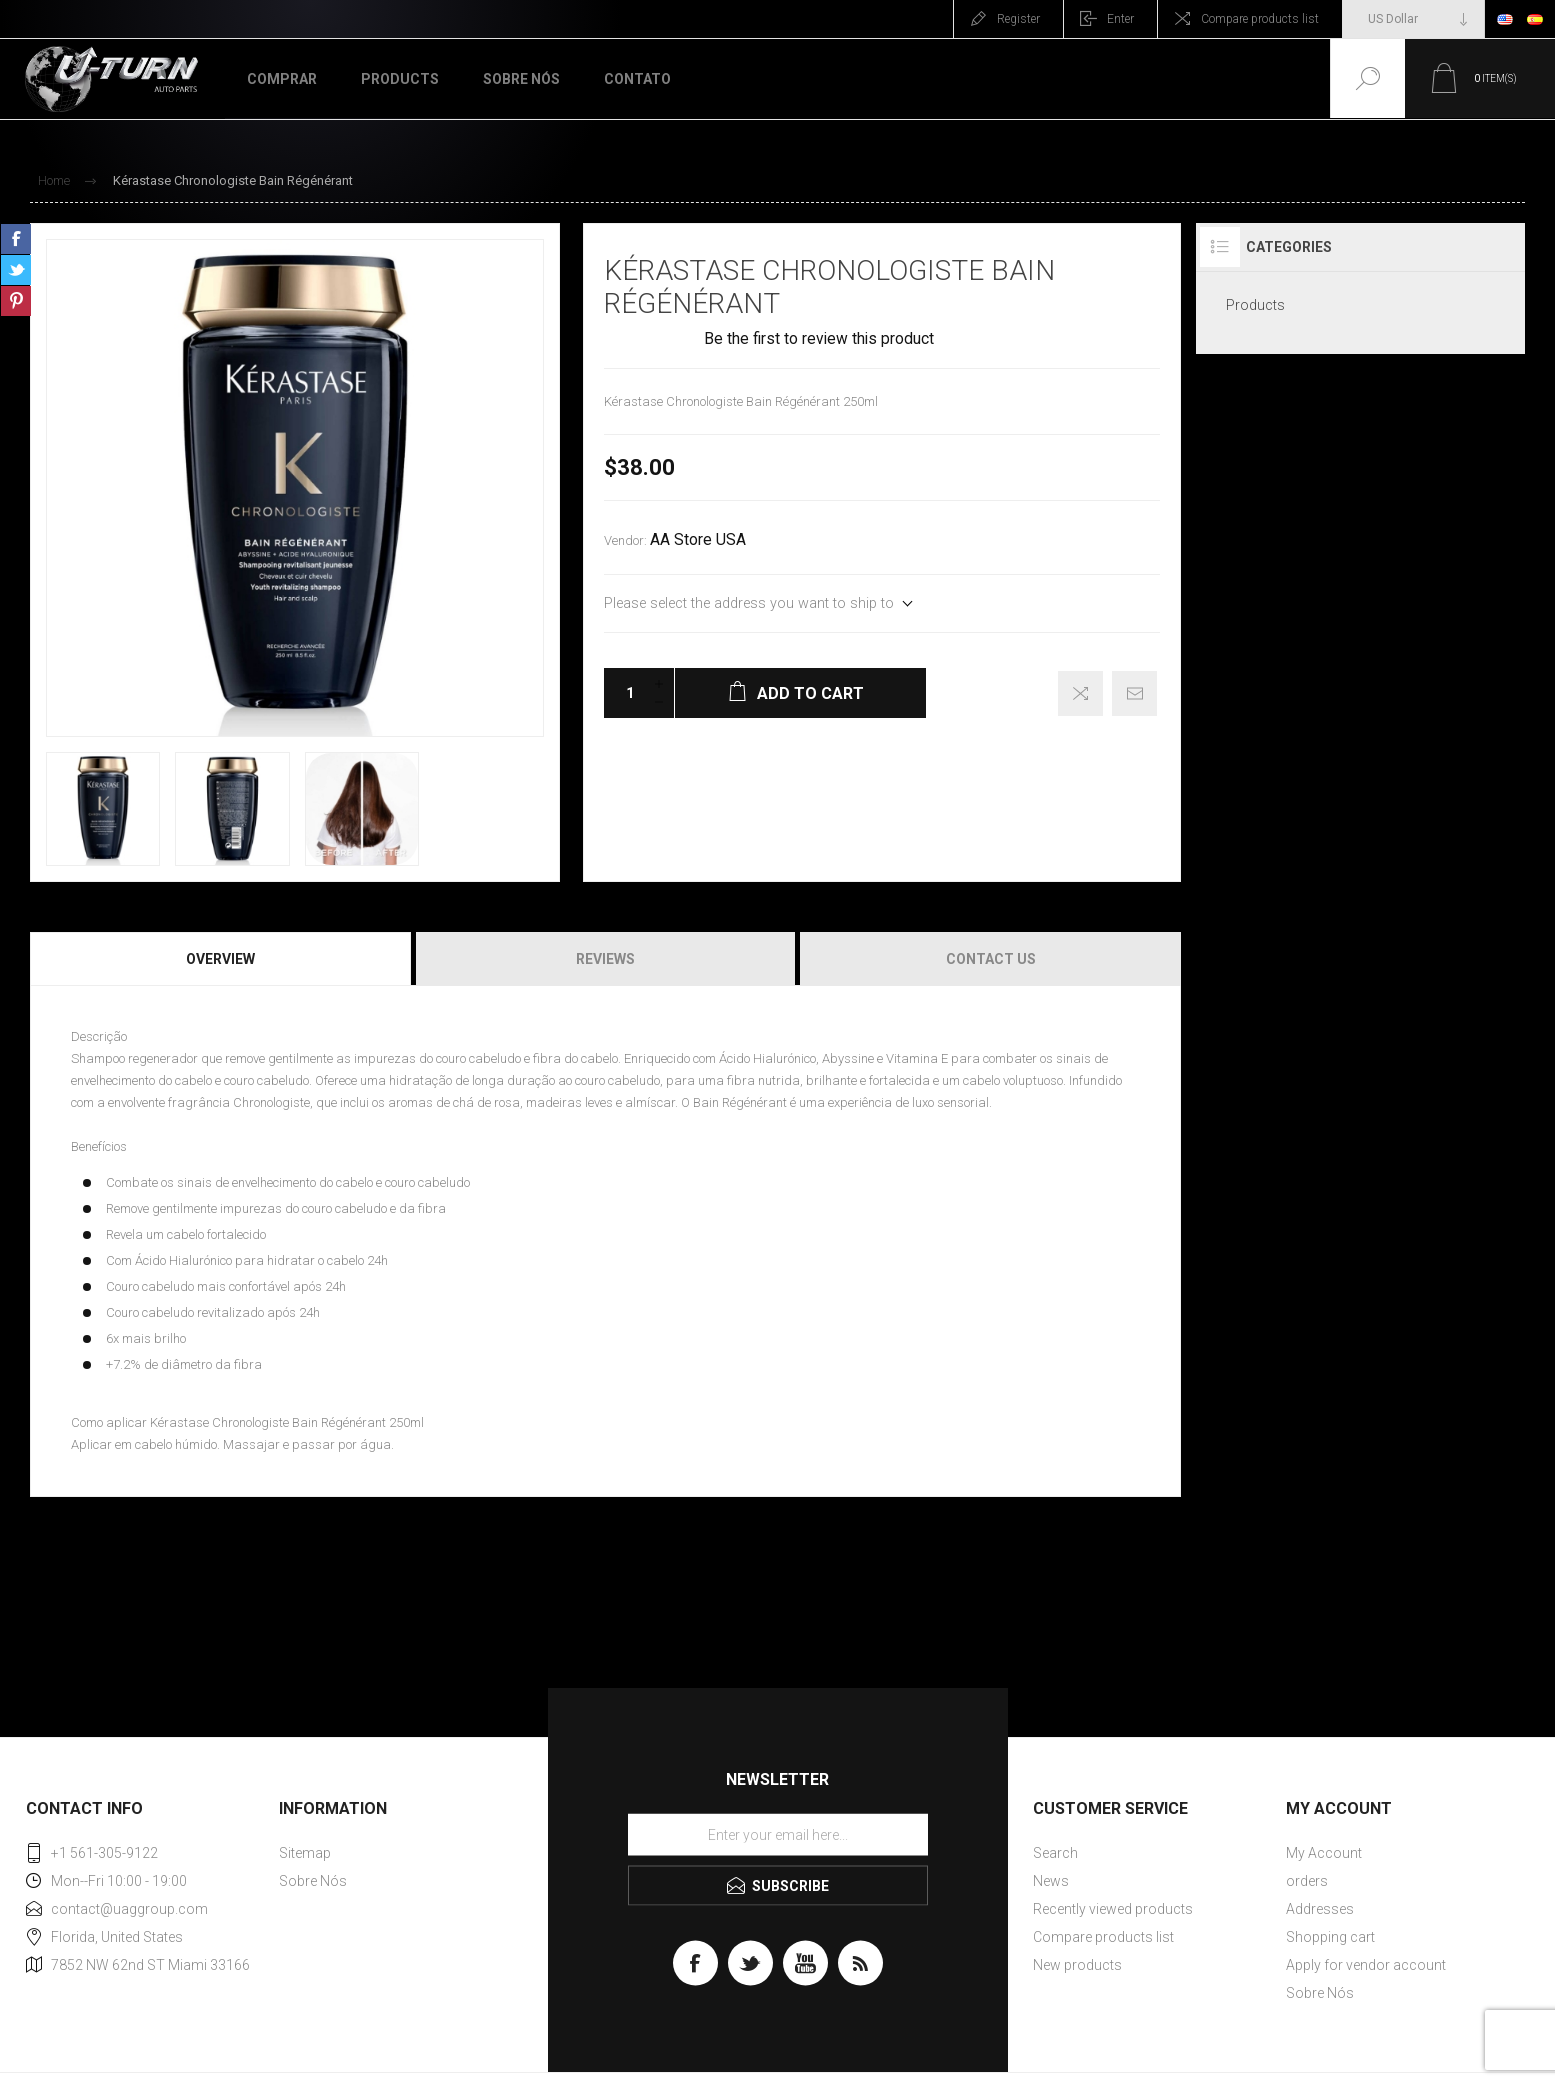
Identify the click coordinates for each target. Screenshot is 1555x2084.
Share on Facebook (16, 239)
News (1051, 1881)
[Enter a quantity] (624, 693)
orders (1307, 1881)
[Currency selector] (1413, 19)
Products (1255, 305)
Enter (1120, 19)
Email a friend (1134, 693)
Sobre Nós (313, 1881)
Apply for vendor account (1366, 1965)
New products (1077, 1965)
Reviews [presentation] (605, 959)
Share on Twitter (16, 270)
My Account (1324, 1853)
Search (1055, 1853)
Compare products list (1260, 19)
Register (1018, 19)
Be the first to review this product (819, 339)
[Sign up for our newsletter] (778, 1834)
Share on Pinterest (16, 301)
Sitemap (305, 1853)
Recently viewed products (1113, 1909)
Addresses (1320, 1909)
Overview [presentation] (220, 959)
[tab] (222, 959)
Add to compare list (1080, 693)
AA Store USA (698, 540)
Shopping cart (1330, 1937)
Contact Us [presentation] (991, 959)
